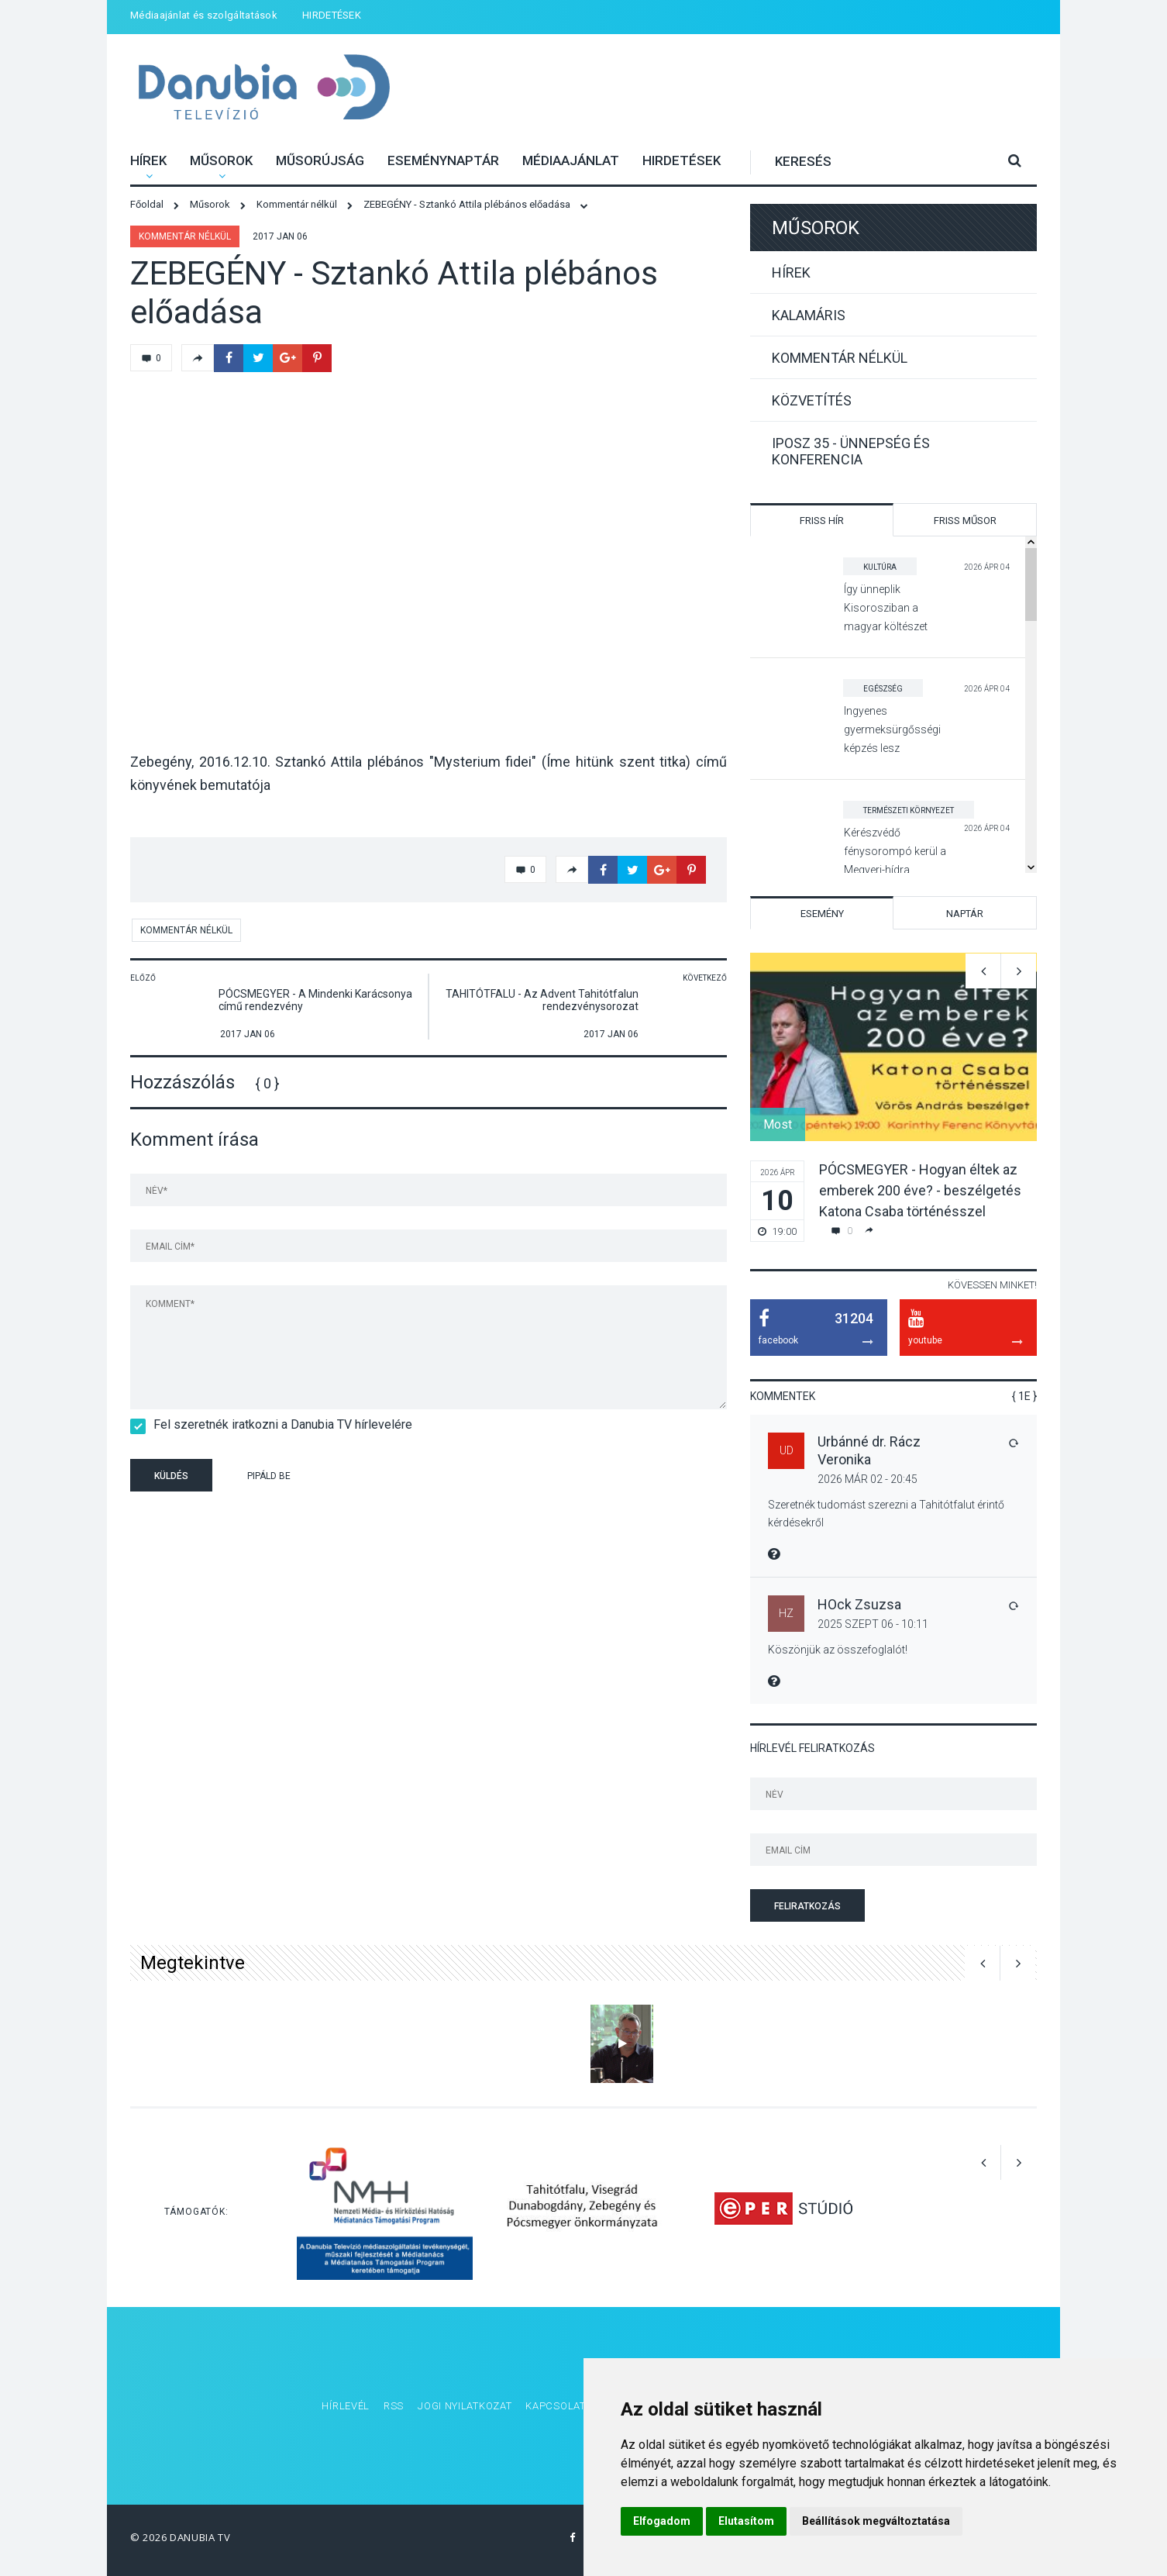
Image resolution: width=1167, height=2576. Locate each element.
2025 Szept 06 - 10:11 (873, 1624)
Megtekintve (192, 1963)
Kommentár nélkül (185, 236)
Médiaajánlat (570, 160)
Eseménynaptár (443, 160)
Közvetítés (812, 400)
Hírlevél (346, 2406)
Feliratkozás (807, 1906)
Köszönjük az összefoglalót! (837, 1649)
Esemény (822, 913)
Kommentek (782, 1396)
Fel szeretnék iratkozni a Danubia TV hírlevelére (277, 1424)
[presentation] (428, 1477)
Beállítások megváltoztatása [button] (876, 2521)
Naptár (964, 913)
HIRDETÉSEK (331, 15)
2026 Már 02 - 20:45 (867, 1479)
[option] (893, 1097)
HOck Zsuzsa (859, 1604)
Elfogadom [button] (661, 2521)
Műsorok (221, 160)
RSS (394, 2406)
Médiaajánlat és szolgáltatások (203, 15)
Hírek (148, 160)
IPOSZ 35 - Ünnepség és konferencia (851, 451)
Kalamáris (808, 315)
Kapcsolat (555, 2406)
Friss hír (822, 520)
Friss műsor (965, 520)
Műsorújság (320, 160)
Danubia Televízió (264, 88)
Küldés (171, 1476)
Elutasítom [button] (746, 2521)
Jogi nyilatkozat (464, 2406)
